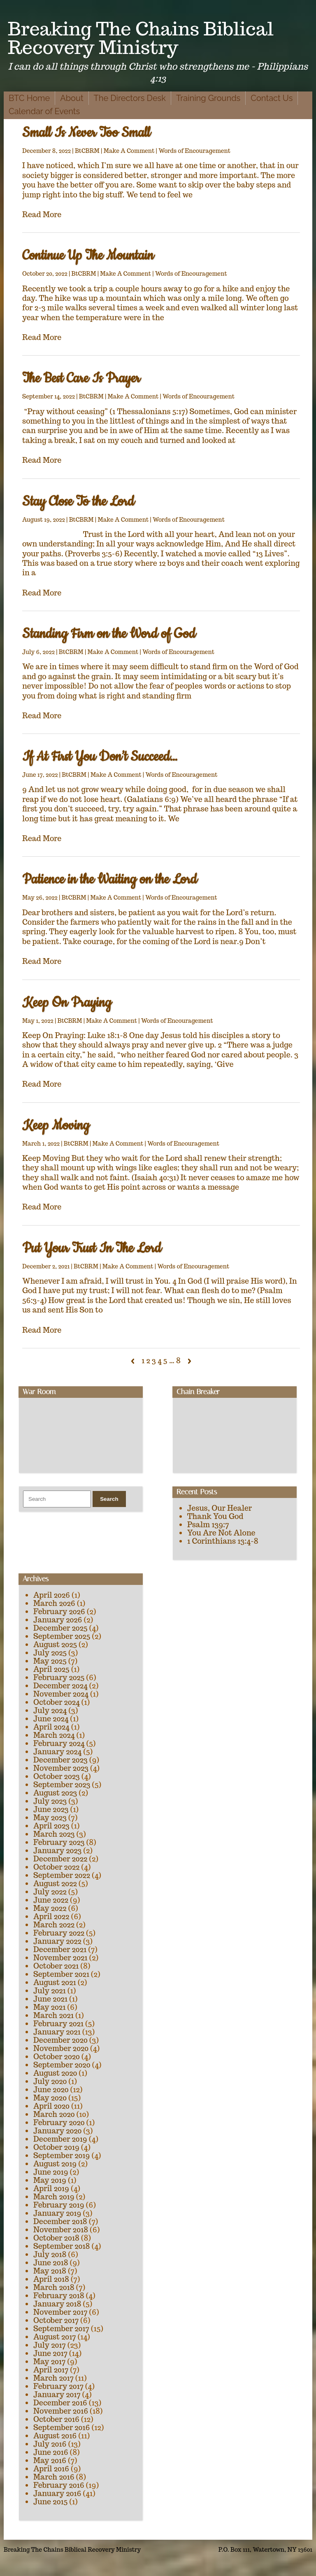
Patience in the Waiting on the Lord (109, 879)
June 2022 (50, 1900)
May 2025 (50, 1661)
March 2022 (53, 1924)
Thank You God (215, 1516)
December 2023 (60, 1760)
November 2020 (60, 2048)
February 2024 (58, 1743)
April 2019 (51, 2188)
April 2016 (51, 2468)
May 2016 (49, 2460)
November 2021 (60, 1957)
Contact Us (272, 98)
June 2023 (50, 1809)
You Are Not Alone (221, 1533)
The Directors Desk (130, 98)
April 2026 (51, 1595)
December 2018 (60, 2221)
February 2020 (59, 2122)
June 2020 (51, 2089)
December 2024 (60, 1685)
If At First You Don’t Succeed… (99, 757)
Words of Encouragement (194, 151)
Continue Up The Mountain (87, 255)
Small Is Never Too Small (86, 133)
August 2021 (54, 1982)
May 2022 (49, 1908)
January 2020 (57, 2130)
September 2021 (61, 1974)
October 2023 (56, 1776)
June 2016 (50, 2452)
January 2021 (57, 2032)
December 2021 (59, 1949)
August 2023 (55, 1793)
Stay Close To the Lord (78, 501)
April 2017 (50, 2369)
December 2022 (60, 1858)
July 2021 (49, 1990)
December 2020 (60, 2040)
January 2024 (57, 1751)
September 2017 (61, 2328)
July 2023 (50, 1801)
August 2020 (55, 2073)
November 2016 (60, 2411)
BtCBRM (87, 151)
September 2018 (61, 2246)
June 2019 (50, 2172)
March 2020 (54, 2114)
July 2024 (50, 1710)
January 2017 (57, 2394)
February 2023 (59, 1842)
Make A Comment (129, 151)
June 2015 (50, 2501)
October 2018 (56, 2238)
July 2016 (49, 2444)
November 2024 (60, 1694)
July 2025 (50, 1652)
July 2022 (50, 1891)
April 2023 (51, 1826)
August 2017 (54, 2337)
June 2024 (50, 1718)
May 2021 (49, 2007)
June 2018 (50, 2262)
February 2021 (58, 2023)
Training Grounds (208, 98)
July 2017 (49, 2345)
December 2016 (60, 2402)
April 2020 (51, 2106)
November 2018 (60, 2229)
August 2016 (55, 2435)
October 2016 (56, 2419)
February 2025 (58, 1677)
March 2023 (54, 1834)
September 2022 (61, 1875)
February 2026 (59, 1611)
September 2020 (61, 2065)
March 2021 (53, 2015)
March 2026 (54, 1603)
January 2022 (57, 1941)
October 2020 (56, 2056)
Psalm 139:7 (208, 1524)
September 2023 (61, 1784)
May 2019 (49, 2180)
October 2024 (56, 1702)
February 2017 (58, 2386)
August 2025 (55, 1644)
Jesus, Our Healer (219, 1508)
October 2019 (56, 2147)
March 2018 (53, 2287)
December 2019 (60, 2139)
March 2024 (53, 1735)
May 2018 (49, 2271)
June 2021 (50, 1999)
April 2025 (51, 1669)
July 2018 (49, 2254)
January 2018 (57, 2304)
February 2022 (58, 1933)
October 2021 (56, 1966)
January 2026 (57, 1619)
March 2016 (53, 2477)
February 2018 (58, 2295)
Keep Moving (55, 1125)
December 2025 (60, 1628)
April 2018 (51, 2279)
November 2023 (60, 1768)
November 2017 (60, 2312)
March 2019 (53, 2196)
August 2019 (55, 2163)
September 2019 (61, 2155)
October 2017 (56, 2320)
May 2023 (50, 1817)
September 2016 (61, 2427)
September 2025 (61, 1636)
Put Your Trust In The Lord (91, 1248)
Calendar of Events (44, 111)
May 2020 (50, 2098)
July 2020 (50, 2081)
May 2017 (49, 2361)
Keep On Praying (67, 1003)
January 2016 (57, 2493)
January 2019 (57, 2213)
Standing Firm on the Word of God (108, 634)
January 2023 (57, 1850)
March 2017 (53, 2378)
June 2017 (50, 2353)
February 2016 (58, 2485)
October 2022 (56, 1867)
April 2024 (51, 1727)
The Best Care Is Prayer (81, 378)
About (71, 98)
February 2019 (58, 2205)
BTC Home (29, 98)
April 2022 (51, 1916)
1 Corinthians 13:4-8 (222, 1541)
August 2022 (55, 1883)
